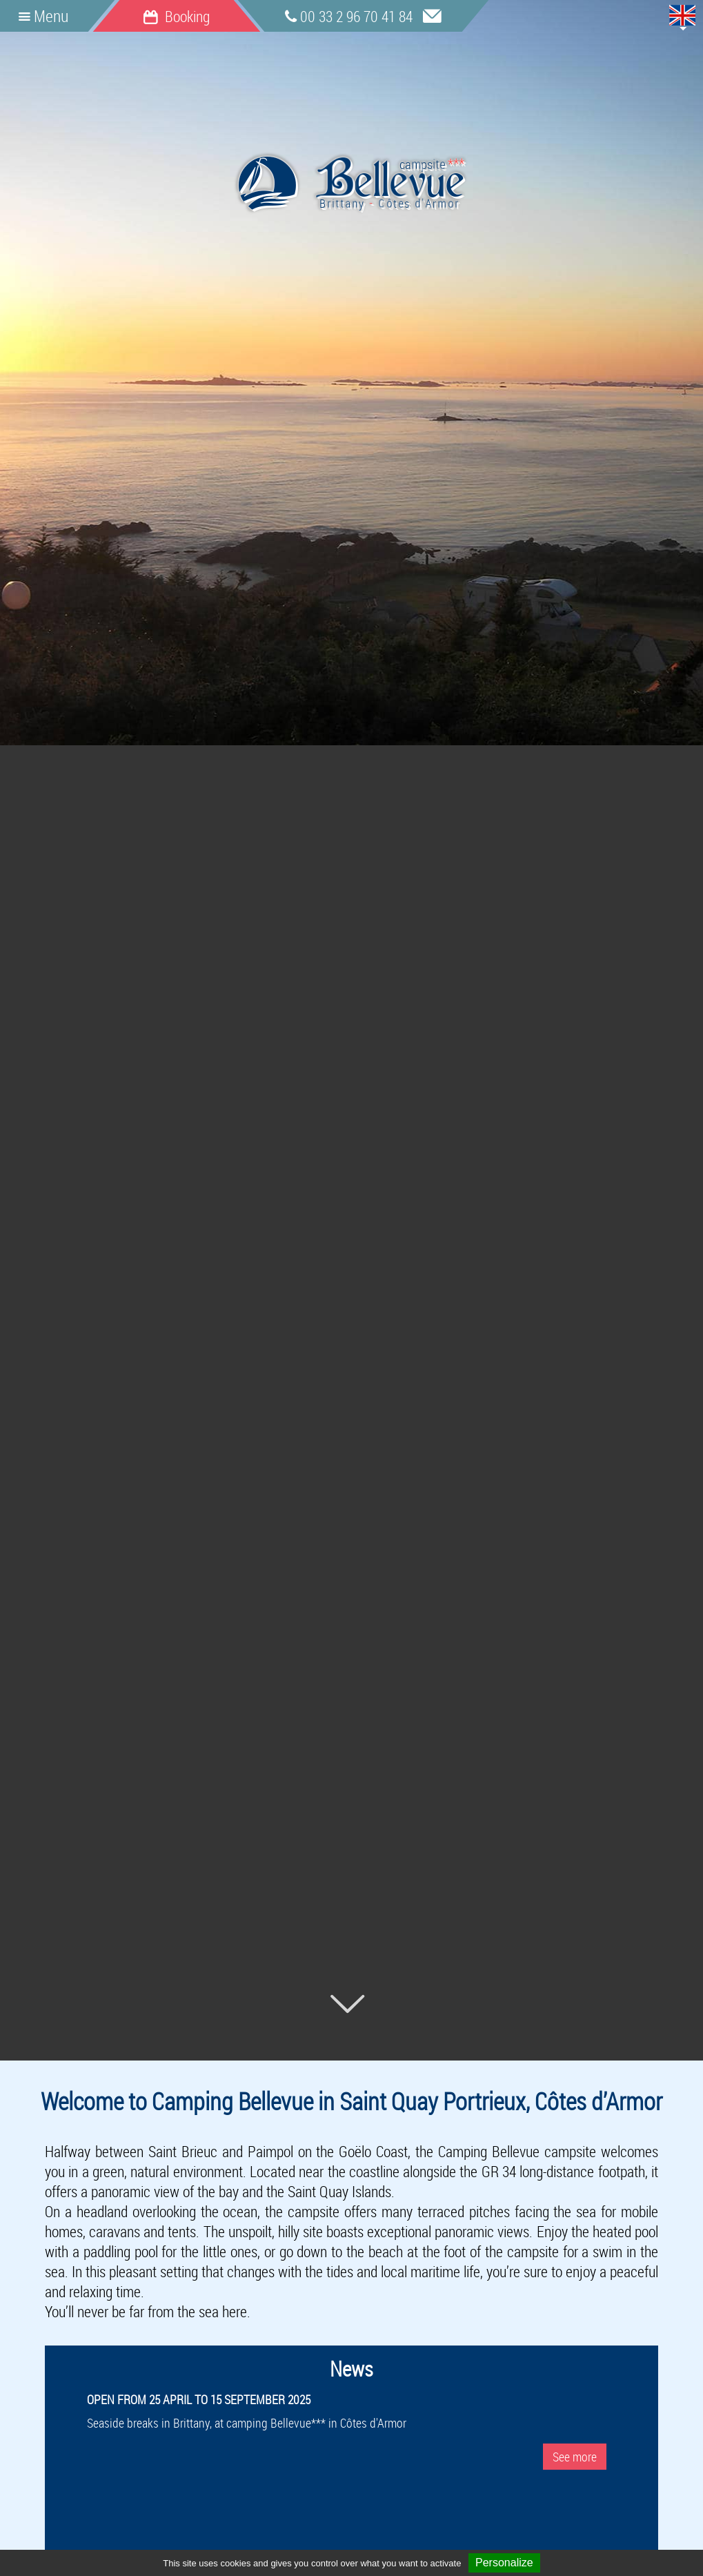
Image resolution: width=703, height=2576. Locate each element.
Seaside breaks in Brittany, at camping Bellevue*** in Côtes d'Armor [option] (351, 2428)
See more (575, 2456)
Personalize (504, 2562)
